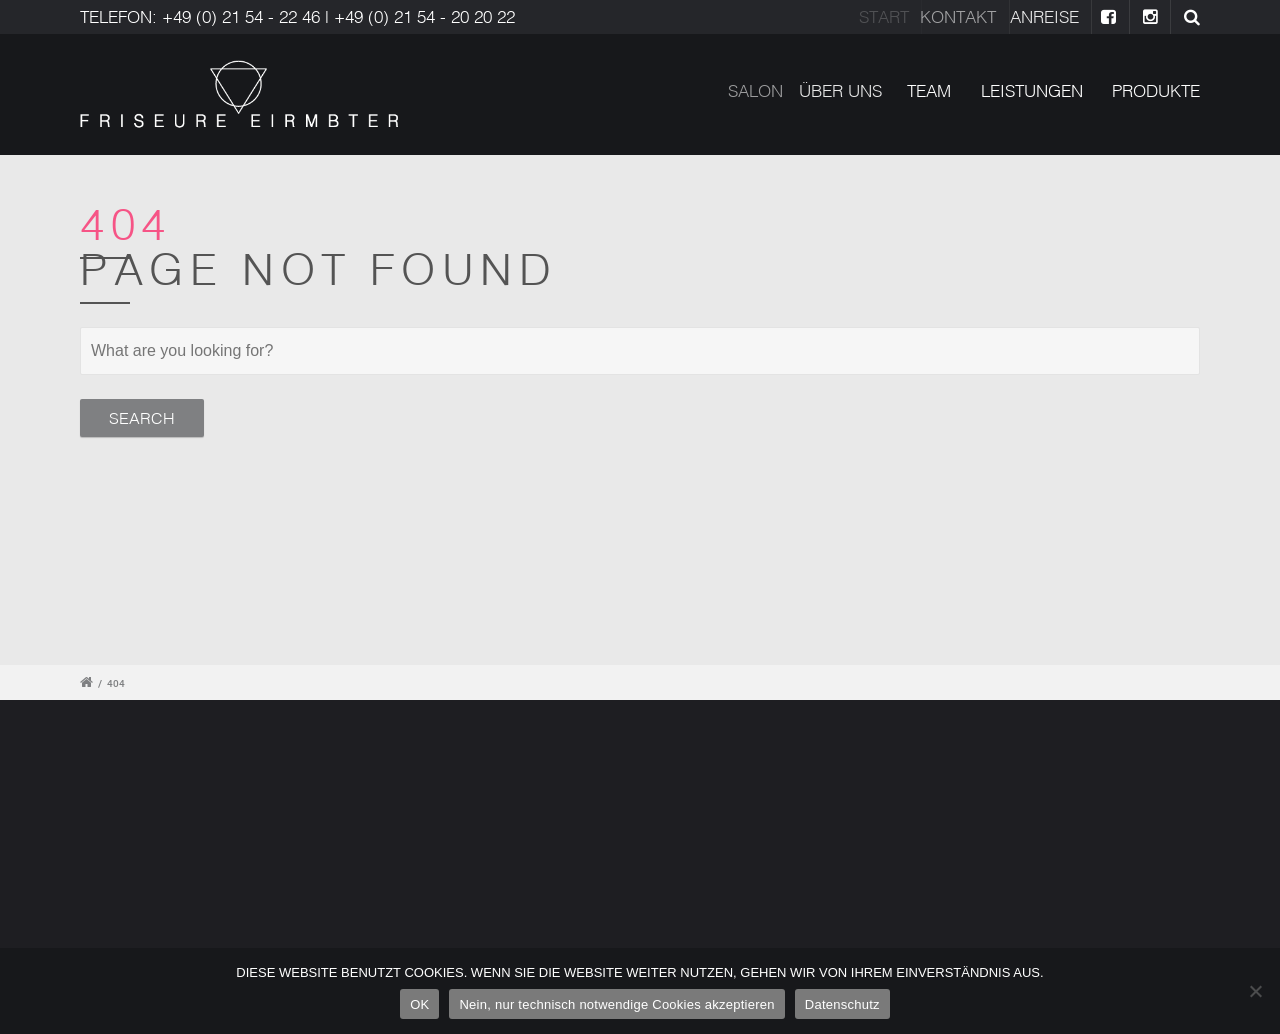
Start (890, 16)
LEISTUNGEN (1032, 90)
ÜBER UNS (848, 90)
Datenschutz (842, 1004)
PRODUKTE (1156, 90)
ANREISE (1052, 16)
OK (419, 1004)
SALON (765, 90)
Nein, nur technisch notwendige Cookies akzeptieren (616, 1004)
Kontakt (969, 16)
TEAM (931, 90)
